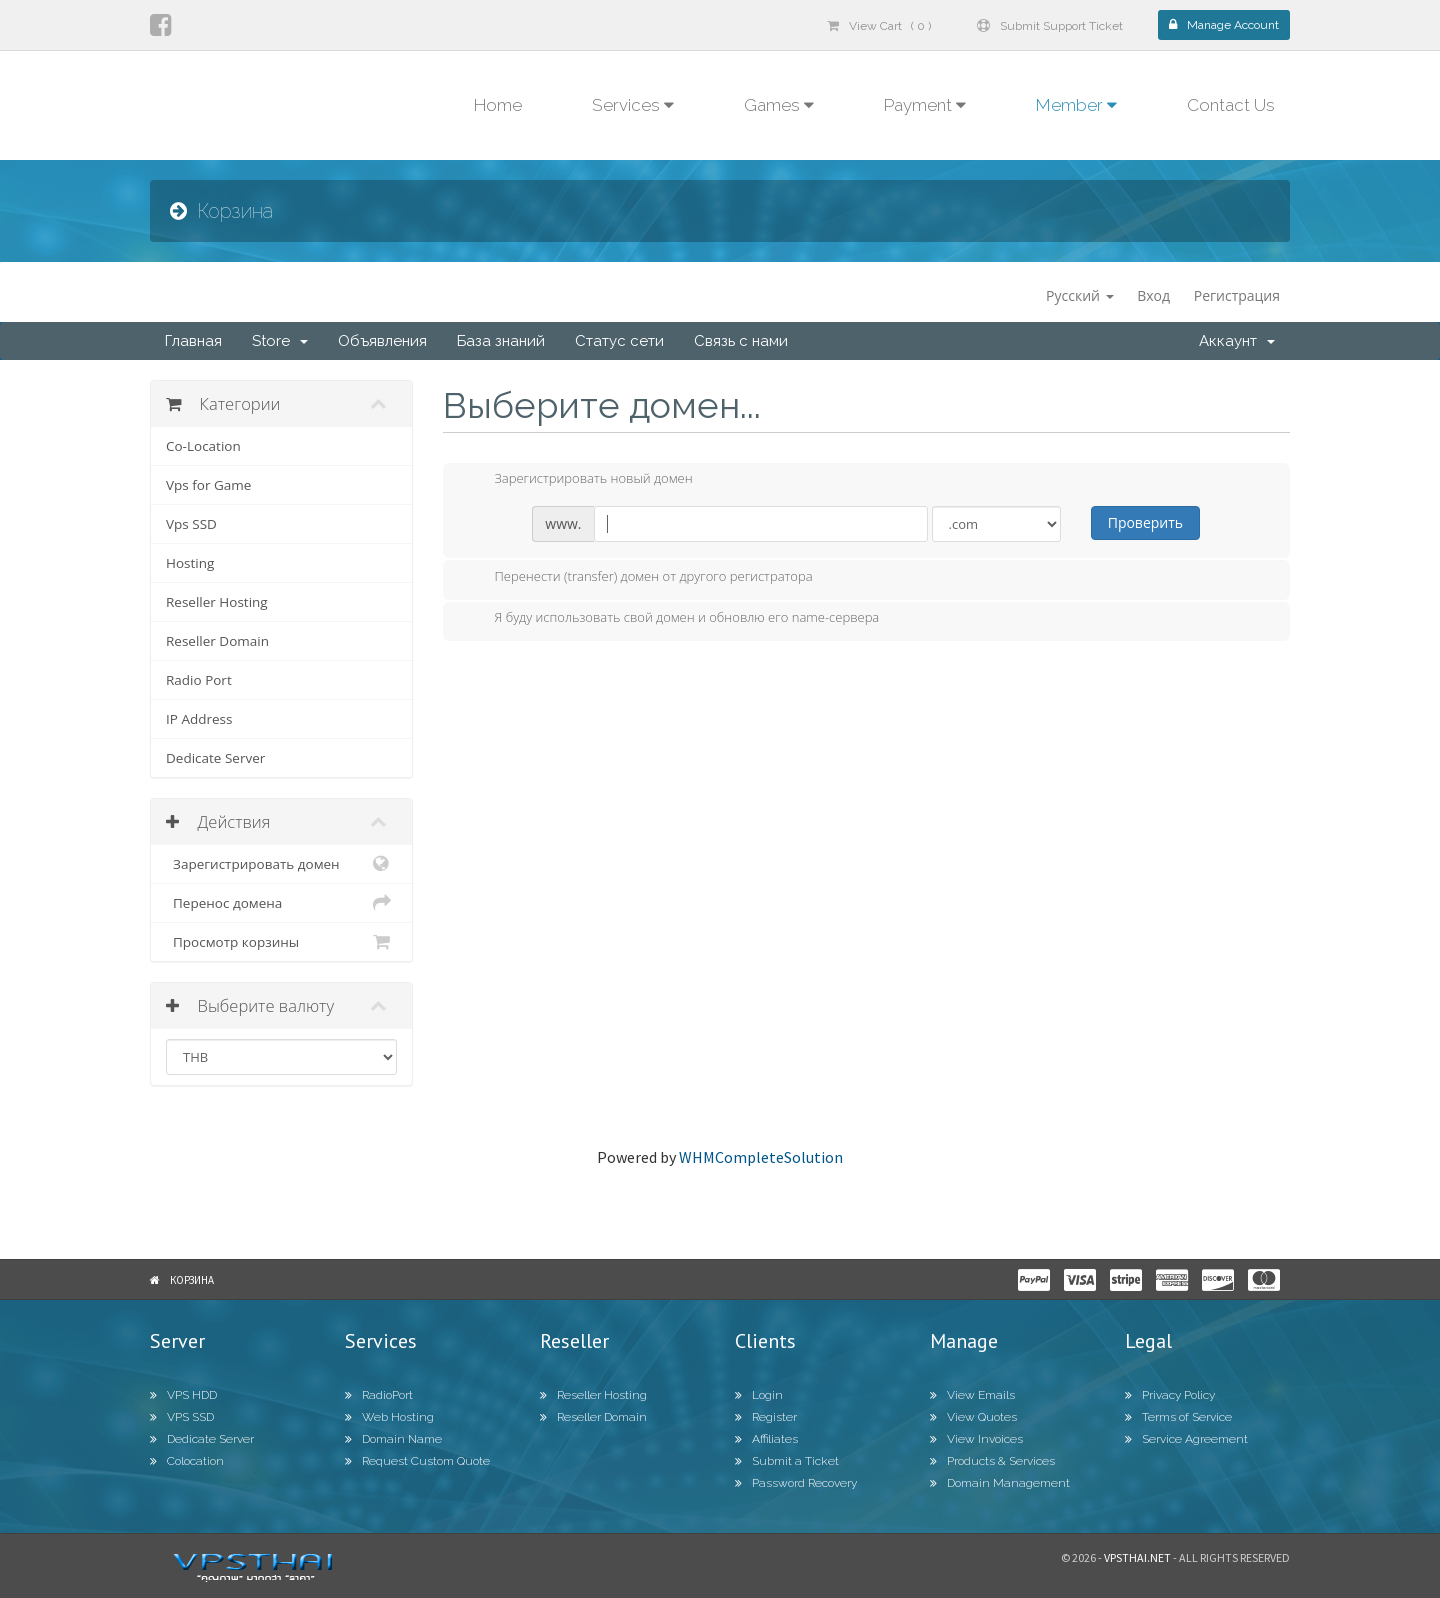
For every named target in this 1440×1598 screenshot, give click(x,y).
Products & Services (992, 1461)
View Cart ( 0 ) (879, 26)
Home (498, 105)
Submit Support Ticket (1050, 26)
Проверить (1145, 522)
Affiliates (766, 1439)
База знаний (501, 341)
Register (766, 1417)
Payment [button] (925, 105)
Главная (193, 341)
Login (759, 1395)
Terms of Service (1178, 1417)
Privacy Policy (1170, 1395)
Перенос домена (281, 903)
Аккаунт (1237, 341)
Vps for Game (208, 485)
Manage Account (1224, 25)
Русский (1080, 295)
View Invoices (976, 1439)
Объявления (382, 341)
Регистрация (1237, 295)
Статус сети (619, 341)
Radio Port (199, 680)
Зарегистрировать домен (281, 864)
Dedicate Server (215, 758)
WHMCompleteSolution (761, 1157)
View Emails (972, 1395)
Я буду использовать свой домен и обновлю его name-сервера (671, 619)
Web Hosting (389, 1417)
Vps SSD (191, 524)
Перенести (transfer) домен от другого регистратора (638, 578)
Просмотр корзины (281, 942)
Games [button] (779, 105)
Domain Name (393, 1439)
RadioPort (379, 1395)
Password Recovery (796, 1483)
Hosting (190, 563)
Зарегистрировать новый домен (578, 480)
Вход (1153, 295)
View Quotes (973, 1417)
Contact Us (1231, 105)
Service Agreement (1186, 1439)
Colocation (187, 1461)
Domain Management (1000, 1483)
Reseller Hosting (217, 602)
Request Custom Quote (417, 1461)
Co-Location (203, 446)
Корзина (192, 1280)
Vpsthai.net (1137, 1557)
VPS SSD (182, 1417)
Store (280, 341)
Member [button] (1076, 105)
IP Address (199, 719)
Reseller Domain (217, 641)
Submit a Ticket (787, 1461)
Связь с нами (741, 341)
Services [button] (633, 105)
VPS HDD (183, 1395)
